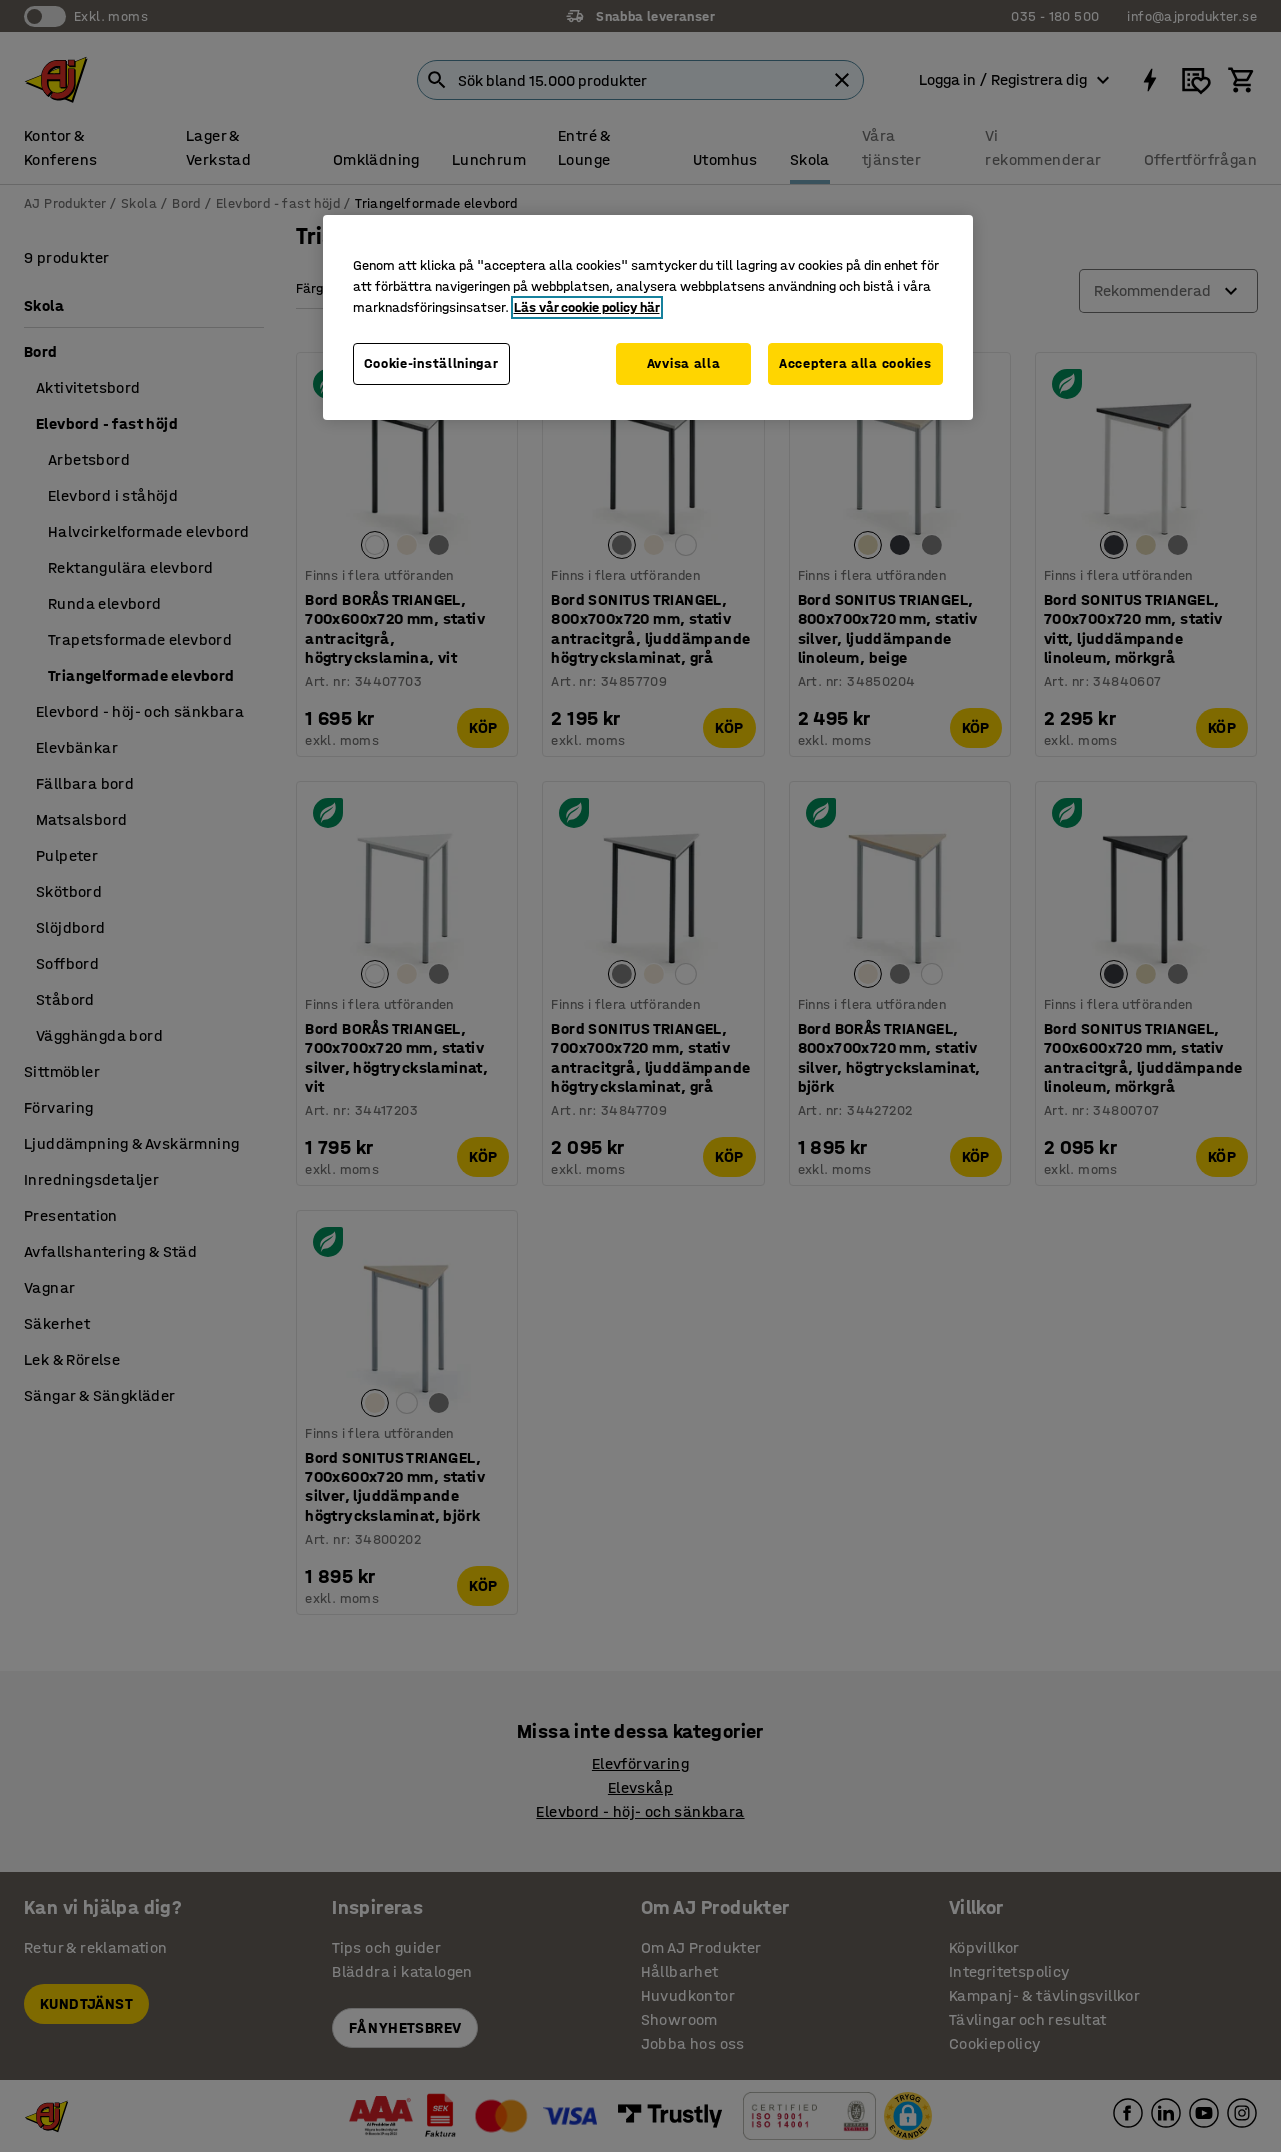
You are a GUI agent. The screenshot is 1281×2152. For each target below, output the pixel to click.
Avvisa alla (684, 363)
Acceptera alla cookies (855, 363)
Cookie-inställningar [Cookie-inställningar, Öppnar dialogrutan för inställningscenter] (431, 363)
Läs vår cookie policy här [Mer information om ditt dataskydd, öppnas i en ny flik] (587, 307)
